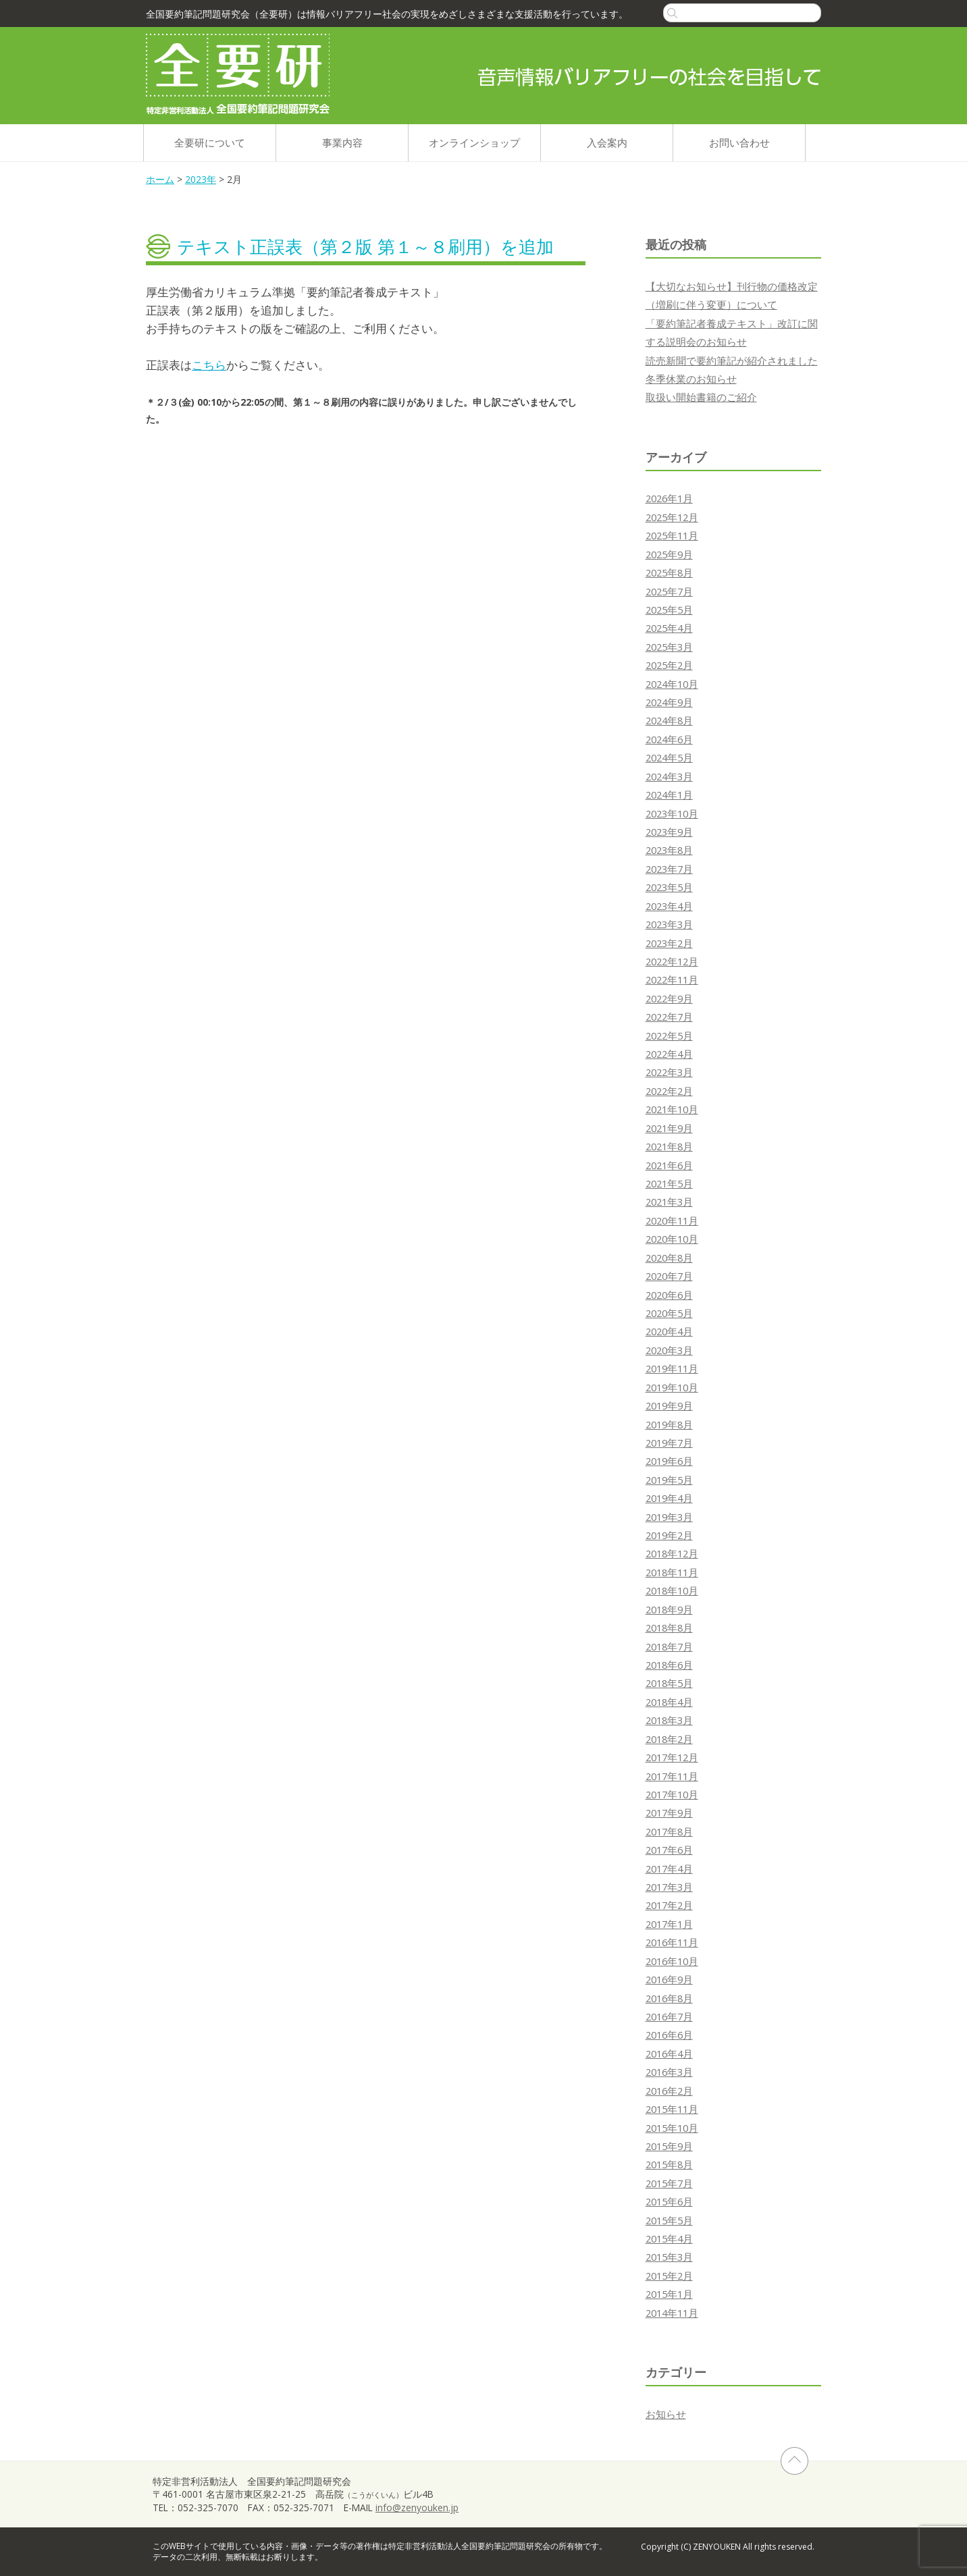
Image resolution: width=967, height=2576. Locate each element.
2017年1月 (669, 1924)
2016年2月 (669, 2090)
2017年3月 (669, 1887)
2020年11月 (672, 1220)
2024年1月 (669, 794)
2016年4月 (669, 2053)
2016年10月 (672, 1961)
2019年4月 (669, 1498)
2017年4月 (669, 1868)
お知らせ (666, 2414)
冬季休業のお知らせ (691, 378)
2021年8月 (669, 1146)
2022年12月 (672, 961)
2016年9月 (669, 1979)
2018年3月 (669, 1720)
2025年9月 (669, 554)
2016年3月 (669, 2071)
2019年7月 (669, 1442)
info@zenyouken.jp (417, 2507)
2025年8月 (669, 572)
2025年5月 (669, 609)
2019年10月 (672, 1387)
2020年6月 (669, 1295)
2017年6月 (669, 1849)
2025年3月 (669, 646)
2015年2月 (669, 2275)
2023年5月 (669, 887)
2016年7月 (669, 2016)
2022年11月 (672, 979)
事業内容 (342, 142)
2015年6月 (669, 2201)
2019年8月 (669, 1424)
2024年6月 (669, 739)
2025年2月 (669, 665)
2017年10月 (672, 1794)
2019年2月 (669, 1535)
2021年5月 (669, 1183)
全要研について (209, 142)
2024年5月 (669, 757)
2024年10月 (672, 684)
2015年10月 (672, 2128)
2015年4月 (669, 2238)
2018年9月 (669, 1609)
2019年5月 (669, 1479)
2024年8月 (669, 720)
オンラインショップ (474, 142)
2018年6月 (669, 1664)
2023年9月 (669, 831)
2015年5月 (669, 2220)
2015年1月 (669, 2294)
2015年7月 (669, 2183)
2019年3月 (669, 1517)
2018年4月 (669, 1702)
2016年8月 (669, 1998)
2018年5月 (669, 1683)
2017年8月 (669, 1831)
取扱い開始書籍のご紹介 (701, 397)
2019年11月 (672, 1368)
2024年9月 (669, 702)
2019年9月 (669, 1405)
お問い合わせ (739, 142)
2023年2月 (669, 943)
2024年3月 (669, 776)
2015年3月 (669, 2256)
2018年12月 (672, 1553)
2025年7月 (669, 591)
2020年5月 (669, 1313)
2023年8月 (669, 850)
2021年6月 (669, 1165)
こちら (209, 365)
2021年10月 (672, 1109)
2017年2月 (669, 1905)
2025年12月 (672, 517)
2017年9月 (669, 1812)
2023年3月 (669, 924)
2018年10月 (672, 1590)
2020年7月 (669, 1276)
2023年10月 (672, 813)
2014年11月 (672, 2312)
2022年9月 (669, 998)
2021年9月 (669, 1128)
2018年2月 (669, 1739)
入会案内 (607, 142)
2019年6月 (669, 1461)
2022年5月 (669, 1035)
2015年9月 (669, 2146)
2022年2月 (669, 1091)
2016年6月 (669, 2034)
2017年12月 (672, 1757)
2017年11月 (672, 1776)
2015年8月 (669, 2164)
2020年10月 (672, 1238)
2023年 (200, 179)
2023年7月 (669, 869)
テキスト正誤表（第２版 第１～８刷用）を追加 (365, 246)
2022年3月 (669, 1072)
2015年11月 (672, 2109)
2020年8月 (669, 1257)
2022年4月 (669, 1054)
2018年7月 (669, 1646)
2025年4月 (669, 628)
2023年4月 (669, 906)
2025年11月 (672, 535)
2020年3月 (669, 1350)
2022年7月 (669, 1016)
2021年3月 (669, 1201)
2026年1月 (669, 498)
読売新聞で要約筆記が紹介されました (732, 360)
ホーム (160, 179)
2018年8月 (669, 1627)
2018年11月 (672, 1572)
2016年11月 (672, 1942)
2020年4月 (669, 1331)
